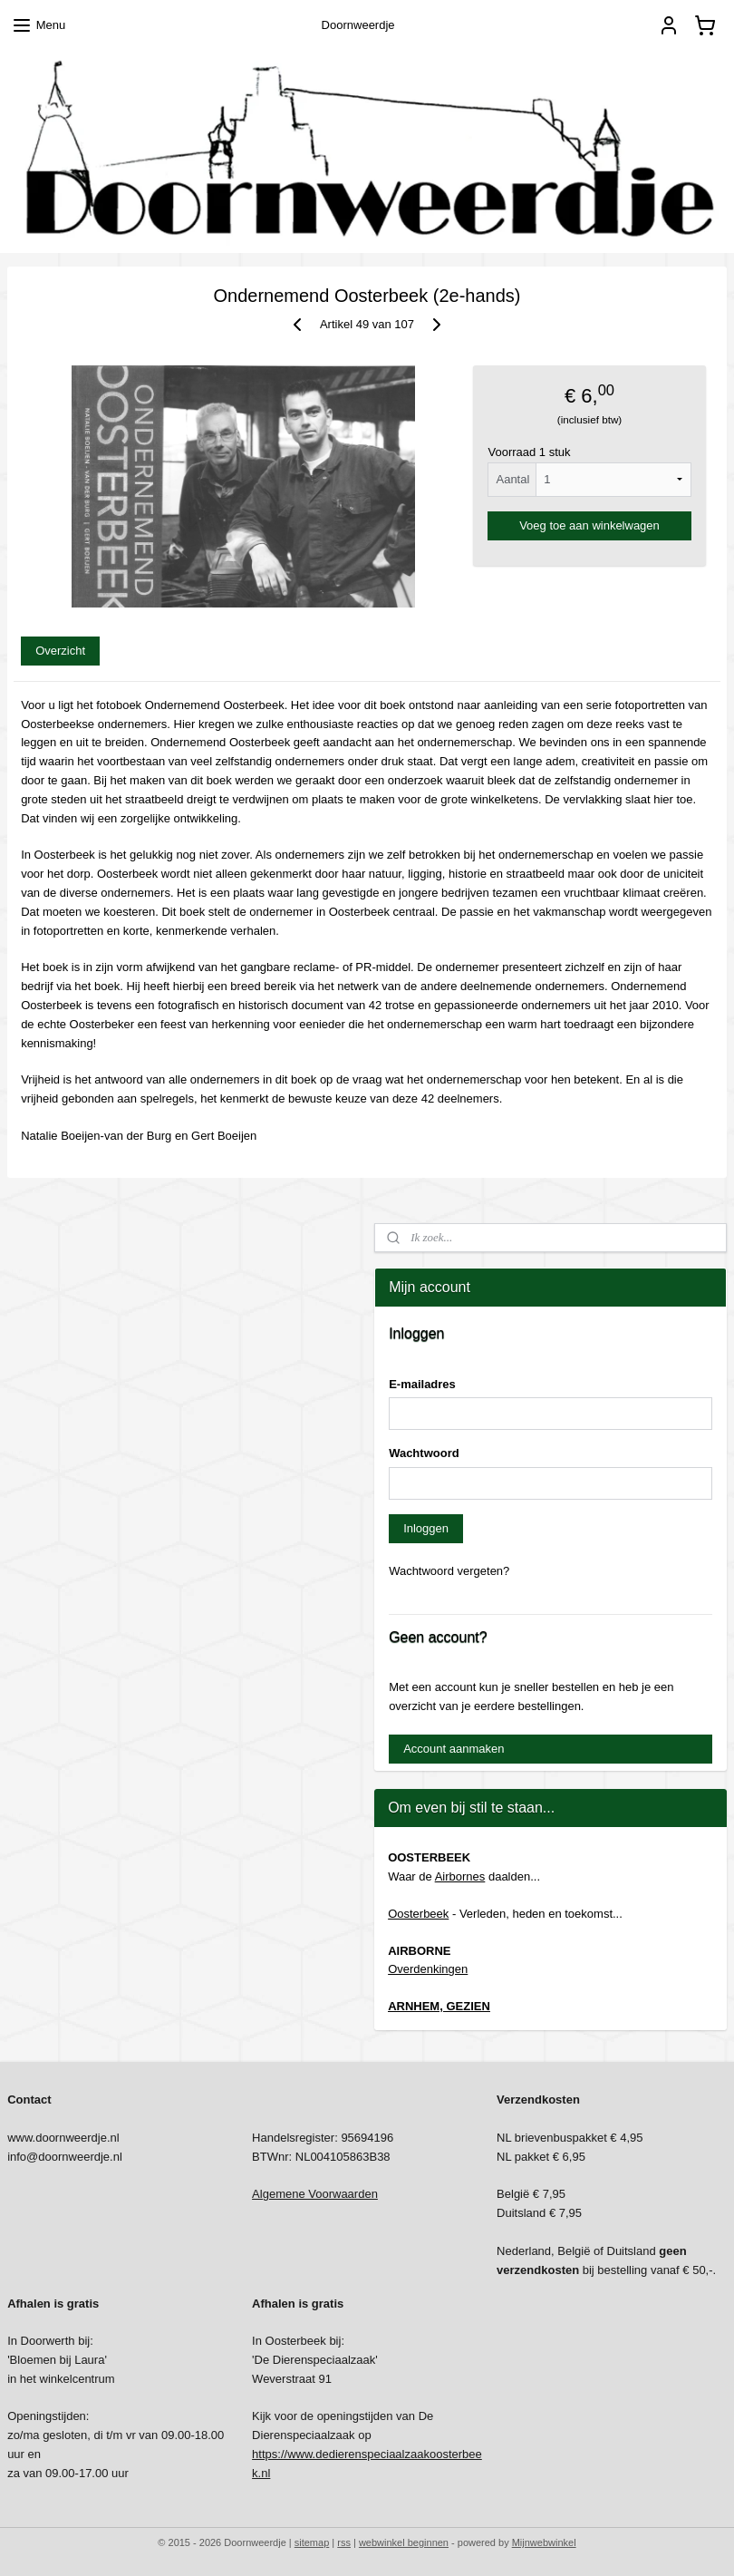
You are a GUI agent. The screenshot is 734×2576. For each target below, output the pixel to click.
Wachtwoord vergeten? (449, 1571)
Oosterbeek (418, 1913)
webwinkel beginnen (404, 2542)
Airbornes (460, 1876)
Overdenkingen (428, 1969)
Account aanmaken (453, 1748)
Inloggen (426, 1528)
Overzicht (60, 650)
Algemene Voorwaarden (315, 2194)
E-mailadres (422, 1384)
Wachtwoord (424, 1453)
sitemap (312, 2542)
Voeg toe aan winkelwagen (589, 525)
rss (344, 2542)
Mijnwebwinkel (544, 2542)
